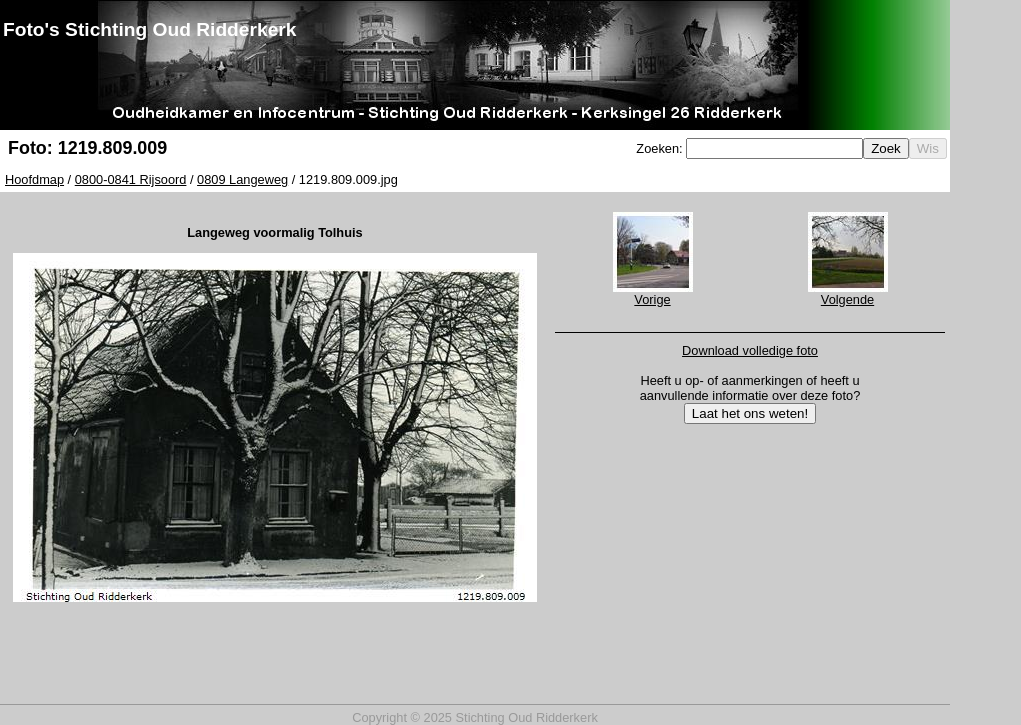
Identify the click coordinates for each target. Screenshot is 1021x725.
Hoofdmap (34, 179)
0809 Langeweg (242, 179)
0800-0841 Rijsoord (131, 179)
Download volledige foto (750, 350)
